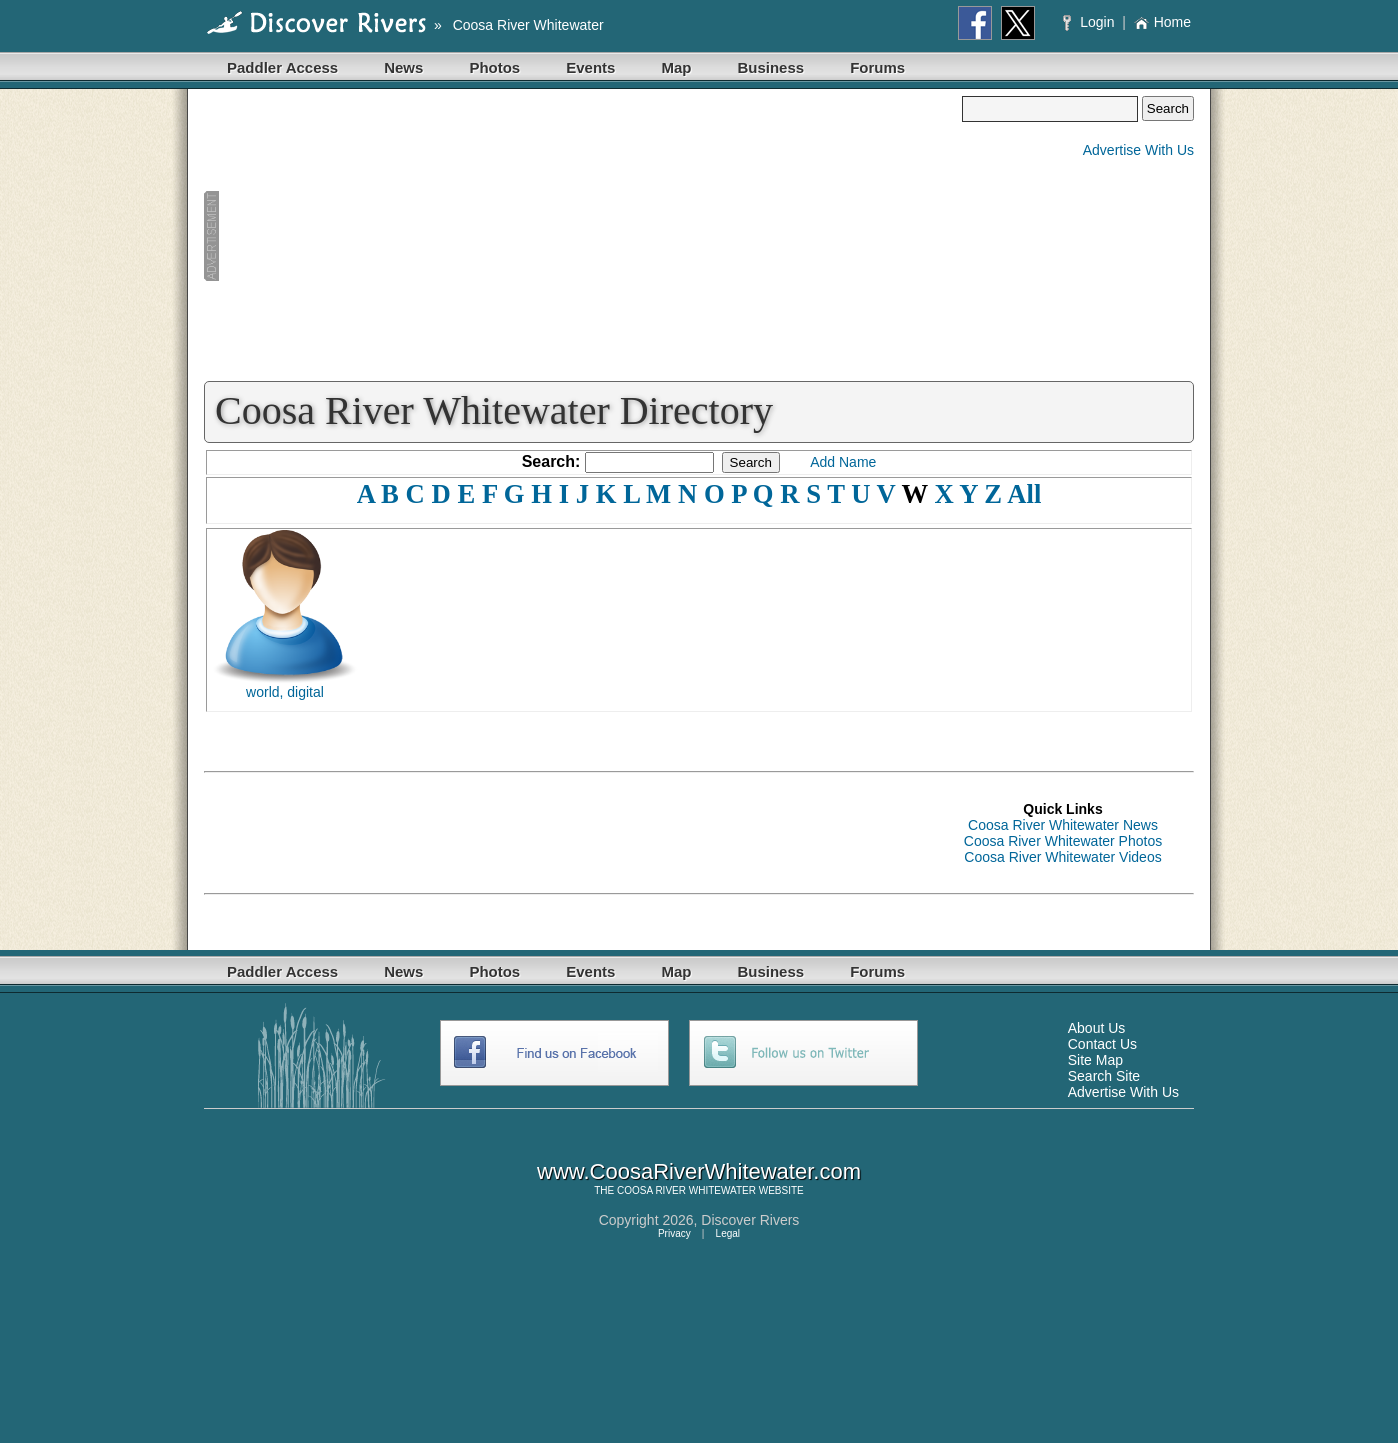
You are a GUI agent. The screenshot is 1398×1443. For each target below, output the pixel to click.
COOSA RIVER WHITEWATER (686, 1190)
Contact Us (1102, 1044)
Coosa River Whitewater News (1063, 825)
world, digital (285, 692)
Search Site (1104, 1076)
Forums (877, 67)
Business (770, 67)
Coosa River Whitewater (528, 25)
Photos (494, 67)
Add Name (843, 462)
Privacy (674, 1233)
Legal (728, 1233)
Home (1162, 22)
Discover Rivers (750, 1220)
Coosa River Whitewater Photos (1063, 841)
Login (1090, 22)
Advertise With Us (1138, 150)
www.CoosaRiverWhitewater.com (699, 1171)
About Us (1097, 1028)
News (403, 67)
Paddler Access (282, 67)
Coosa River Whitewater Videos (1062, 857)
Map (676, 67)
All (1024, 494)
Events (590, 67)
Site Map (1095, 1060)
